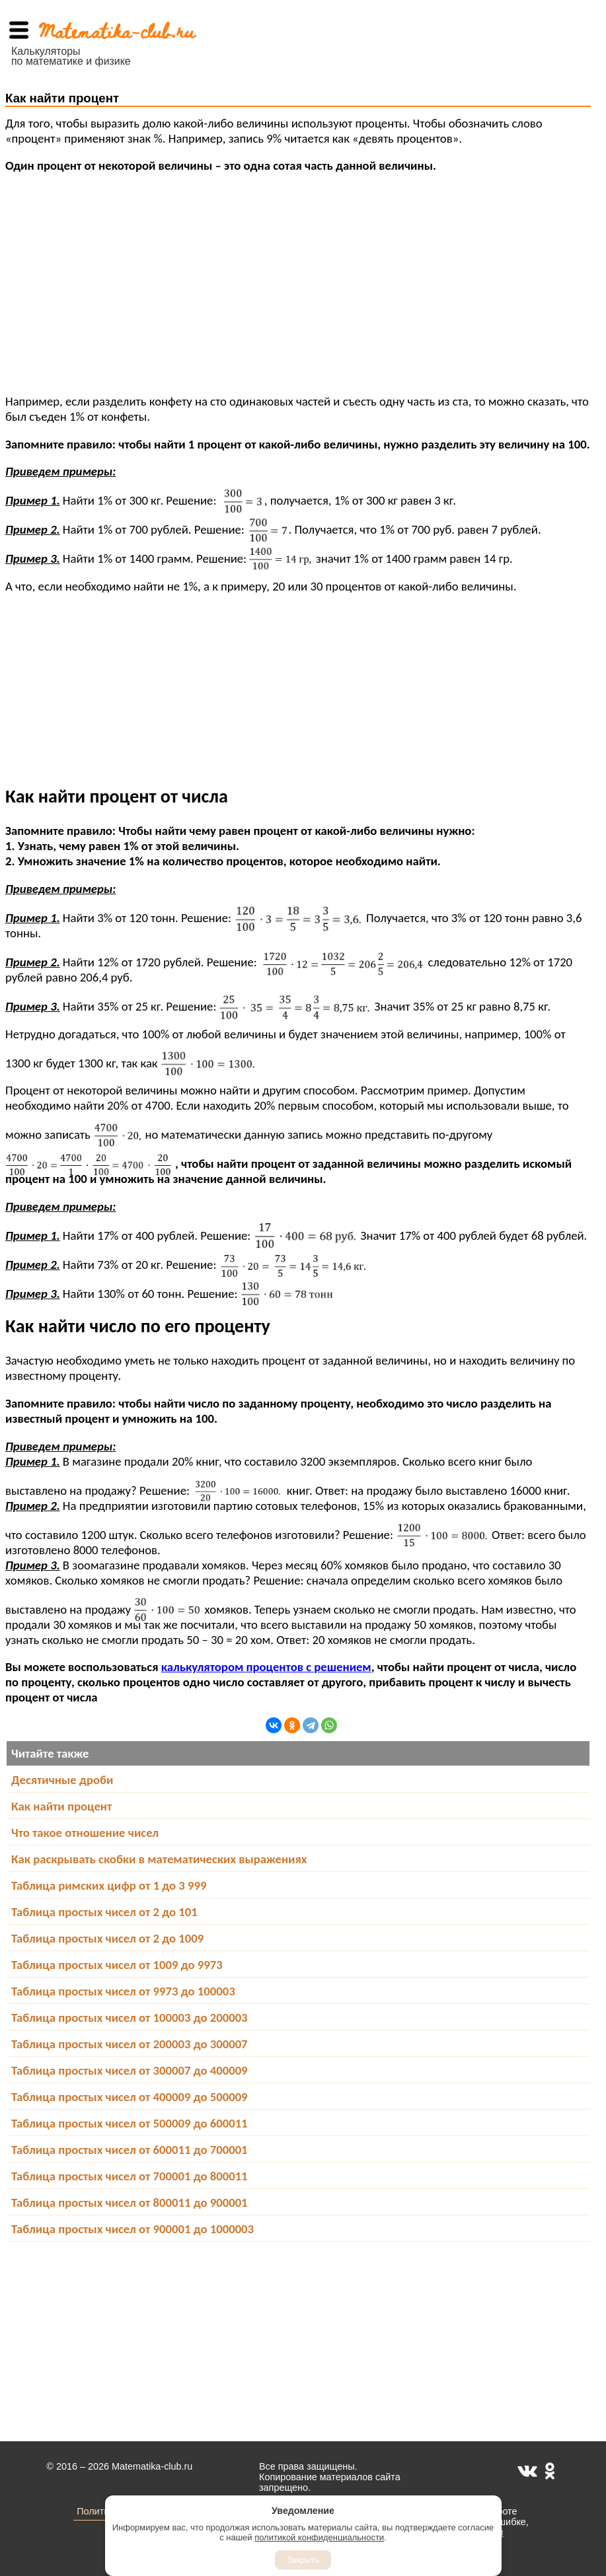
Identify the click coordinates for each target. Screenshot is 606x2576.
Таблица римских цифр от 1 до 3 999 (109, 1885)
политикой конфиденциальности (319, 2537)
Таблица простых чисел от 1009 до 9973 (117, 1964)
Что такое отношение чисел (85, 1832)
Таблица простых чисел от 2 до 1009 (107, 1938)
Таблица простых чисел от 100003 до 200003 (129, 2017)
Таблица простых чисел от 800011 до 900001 (129, 2202)
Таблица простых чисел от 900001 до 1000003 (132, 2228)
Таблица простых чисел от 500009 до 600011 (129, 2123)
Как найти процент (61, 1806)
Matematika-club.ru (116, 30)
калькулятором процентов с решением (266, 1666)
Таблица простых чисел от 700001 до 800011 (129, 2176)
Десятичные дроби (62, 1779)
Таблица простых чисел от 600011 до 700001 (129, 2149)
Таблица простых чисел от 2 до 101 (104, 1911)
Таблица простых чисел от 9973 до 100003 (123, 1991)
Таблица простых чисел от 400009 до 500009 (129, 2096)
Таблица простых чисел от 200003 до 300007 (129, 2044)
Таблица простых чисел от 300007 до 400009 (129, 2070)
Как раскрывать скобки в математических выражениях (159, 1859)
